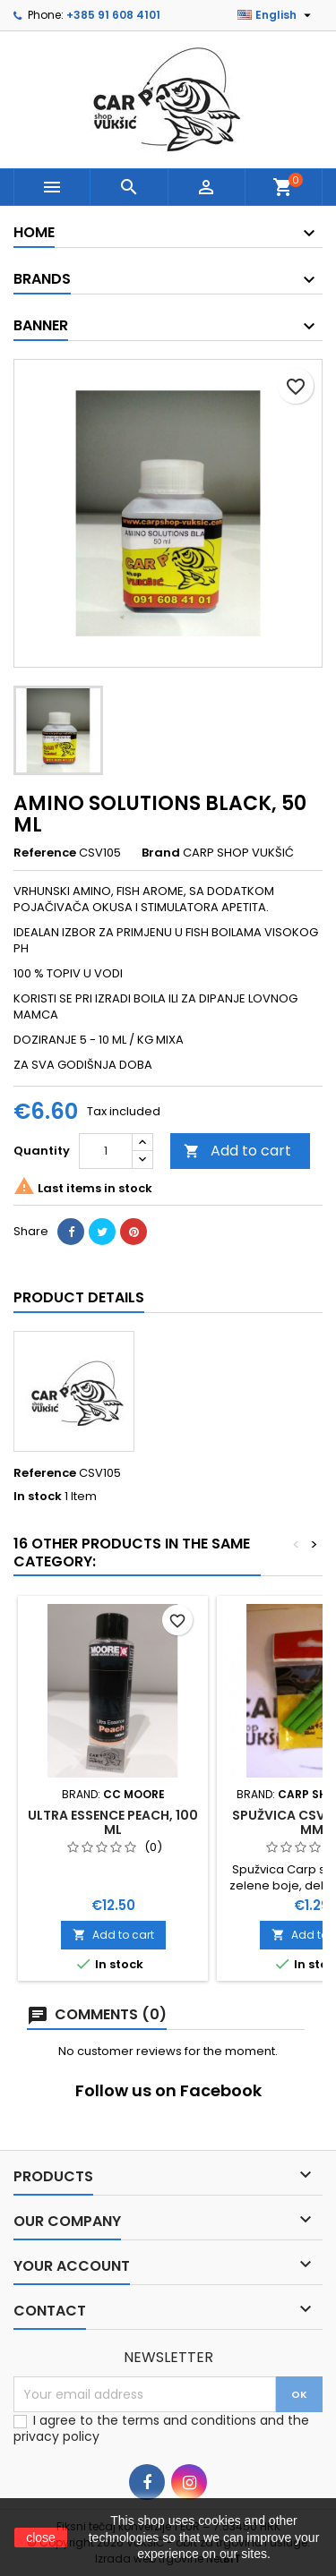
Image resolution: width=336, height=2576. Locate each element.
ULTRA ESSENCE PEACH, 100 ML (113, 1822)
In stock (37, 1496)
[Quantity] (106, 1151)
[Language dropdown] (276, 15)
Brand (161, 853)
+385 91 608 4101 (113, 14)
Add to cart (237, 1150)
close (41, 2537)
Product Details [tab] (78, 1297)
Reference (44, 853)
